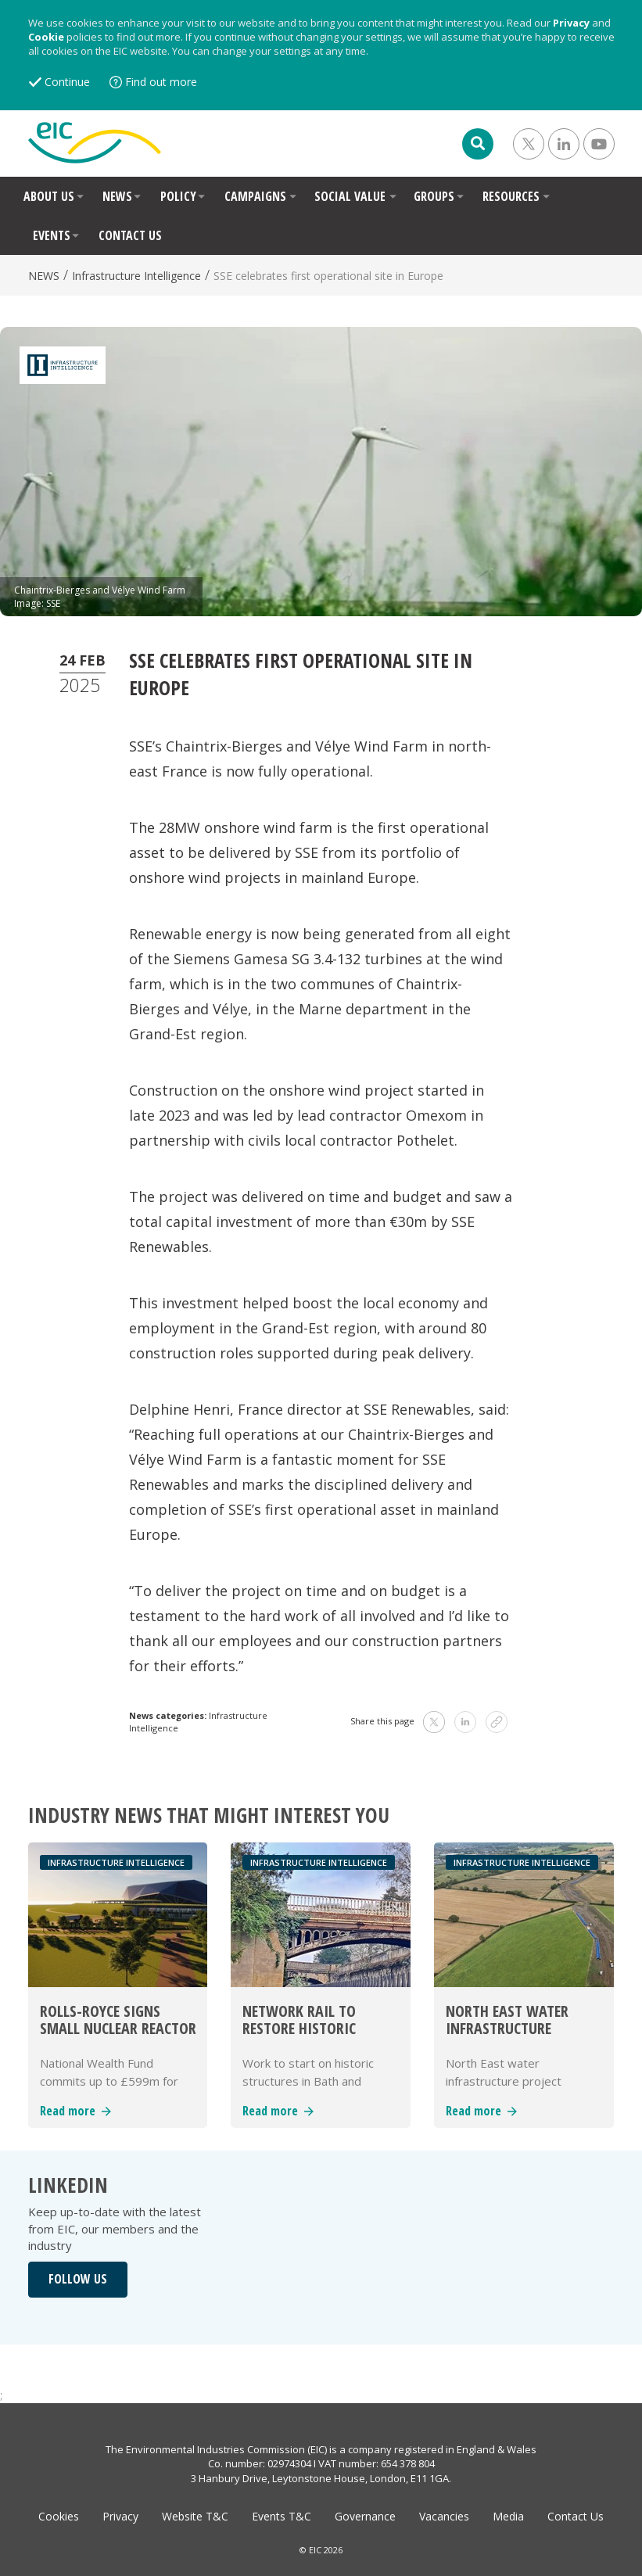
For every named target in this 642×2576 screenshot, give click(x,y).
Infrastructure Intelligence (136, 275)
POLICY (178, 196)
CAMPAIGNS (255, 196)
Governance (365, 2516)
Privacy (571, 23)
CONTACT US (130, 235)
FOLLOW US (77, 2278)
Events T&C (281, 2516)
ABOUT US (48, 196)
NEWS (117, 196)
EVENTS (51, 235)
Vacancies (444, 2516)
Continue (67, 81)
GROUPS (434, 196)
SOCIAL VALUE (350, 196)
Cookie (46, 37)
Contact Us (575, 2516)
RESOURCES (511, 196)
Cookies (58, 2516)
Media (508, 2516)
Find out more (161, 81)
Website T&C (195, 2516)
